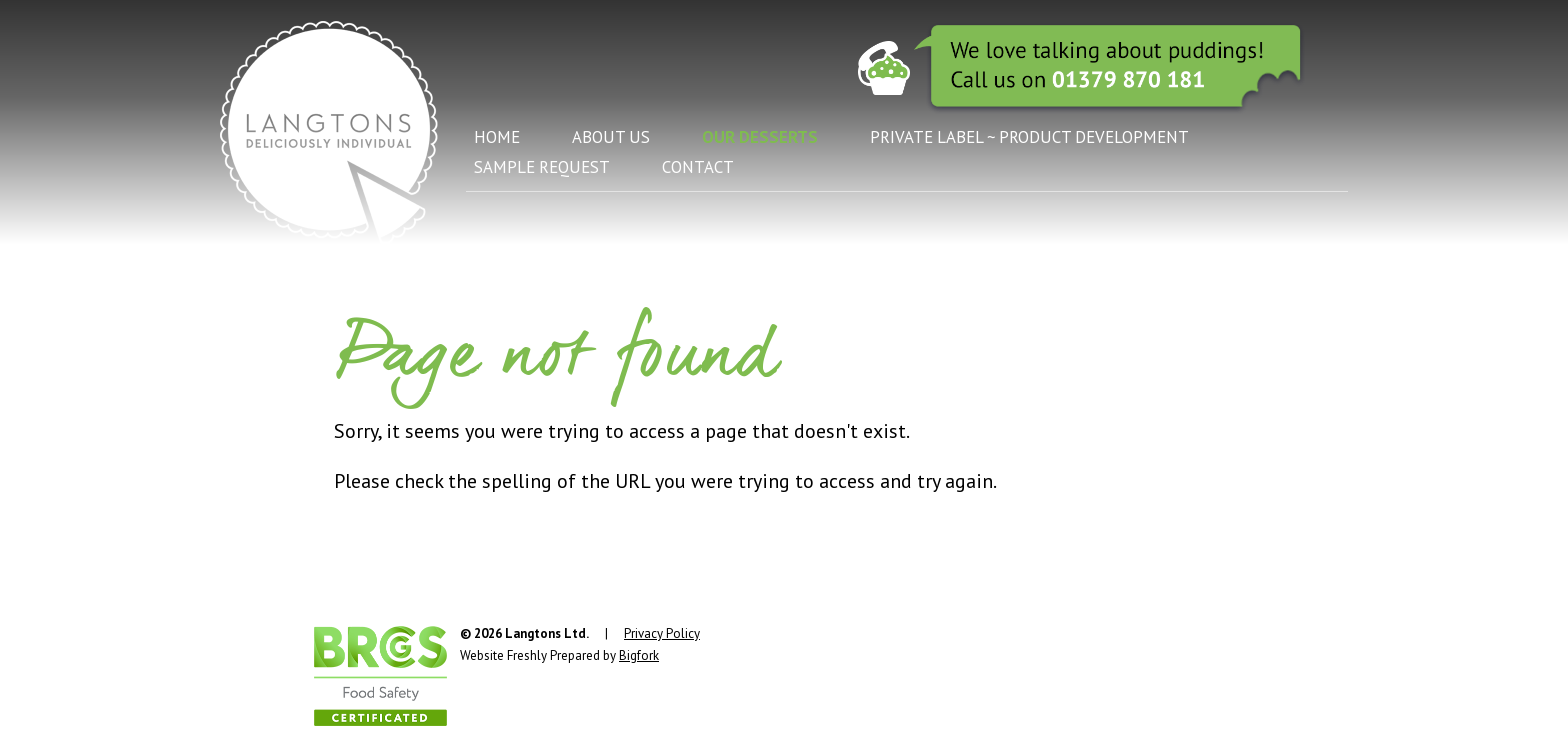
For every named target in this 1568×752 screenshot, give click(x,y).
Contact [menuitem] (698, 167)
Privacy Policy (662, 633)
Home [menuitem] (497, 137)
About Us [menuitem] (611, 137)
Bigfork (639, 655)
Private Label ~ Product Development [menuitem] (1029, 137)
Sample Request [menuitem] (542, 167)
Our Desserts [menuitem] (760, 137)
